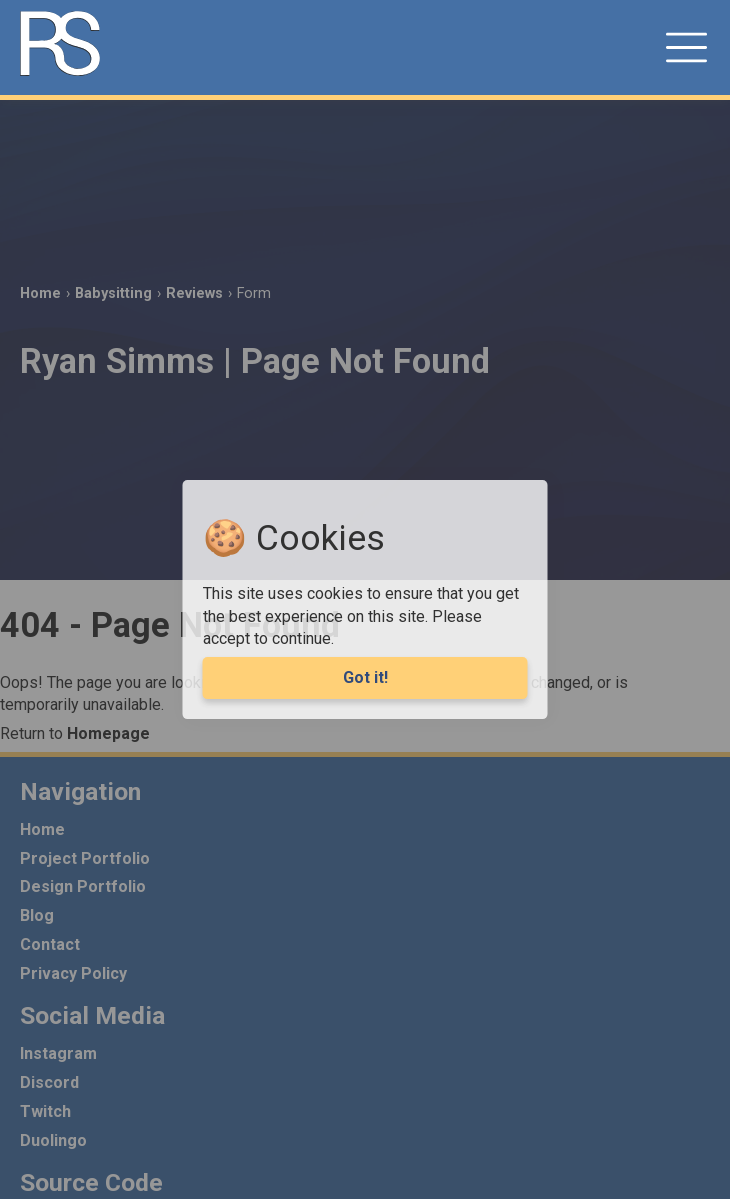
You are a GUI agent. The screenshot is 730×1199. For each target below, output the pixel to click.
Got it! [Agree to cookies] (365, 677)
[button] (687, 48)
